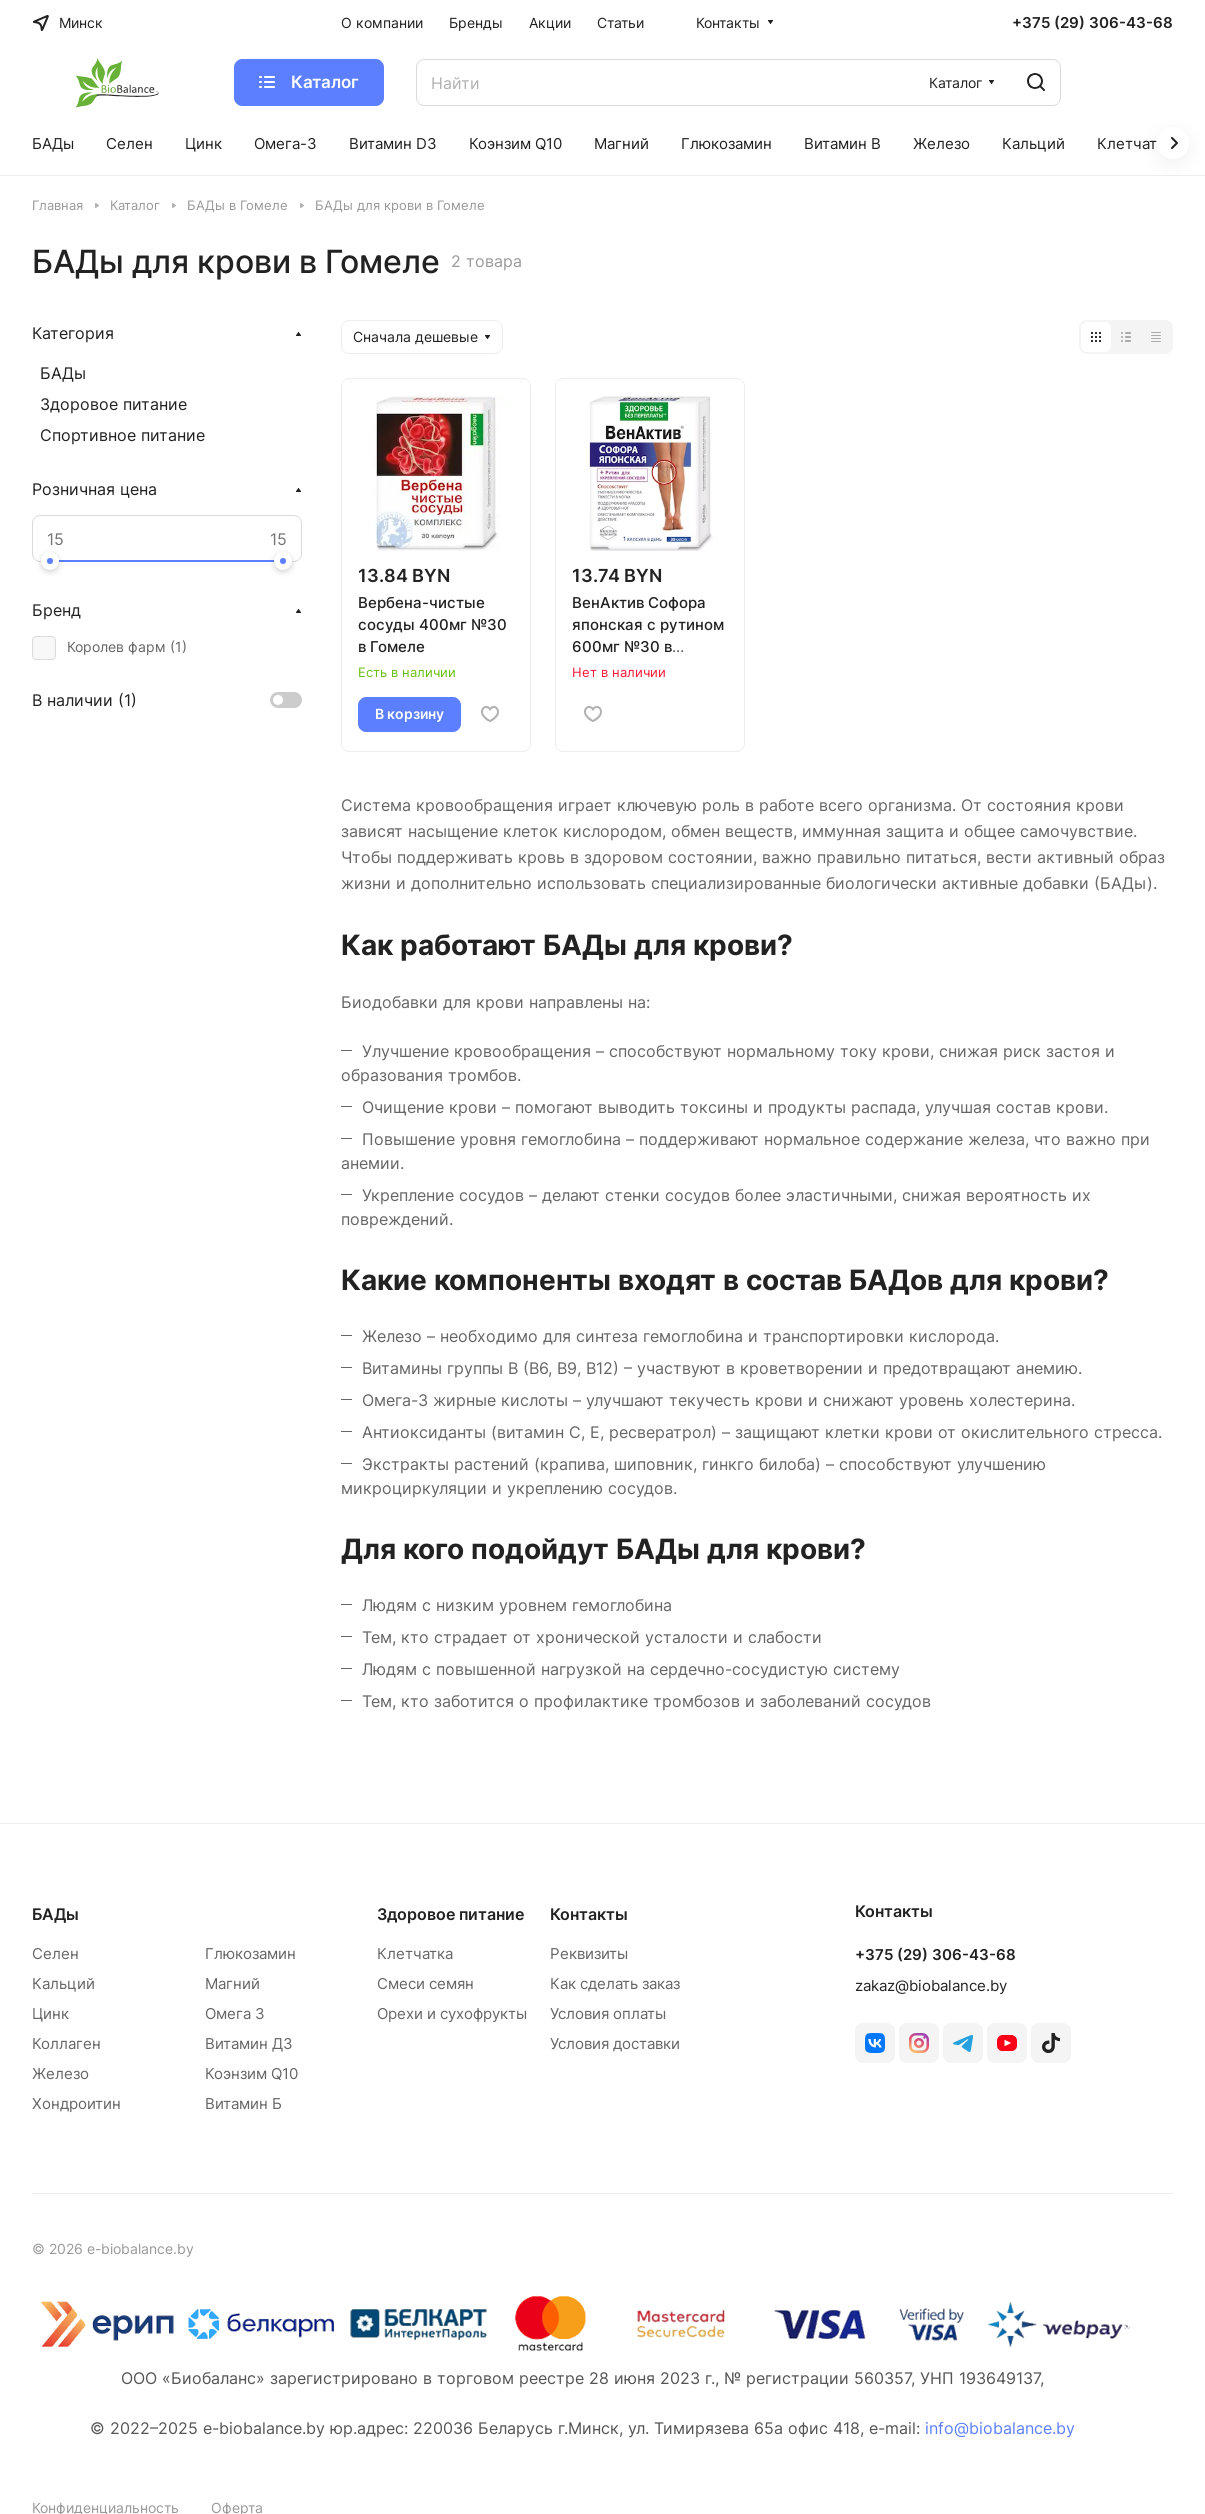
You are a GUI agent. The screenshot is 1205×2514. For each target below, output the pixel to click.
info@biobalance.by (1000, 2428)
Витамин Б (243, 2103)
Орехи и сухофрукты (452, 2013)
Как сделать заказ (615, 1983)
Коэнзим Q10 (251, 2073)
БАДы (63, 373)
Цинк (50, 2013)
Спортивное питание (122, 435)
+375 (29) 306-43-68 (1092, 23)
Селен (55, 1953)
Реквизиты (589, 1953)
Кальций (63, 1983)
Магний (232, 1983)
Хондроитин (76, 2103)
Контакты (589, 1914)
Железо (60, 2073)
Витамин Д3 (249, 2043)
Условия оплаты (608, 2013)
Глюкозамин (250, 1953)
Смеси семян (425, 1983)
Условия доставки (615, 2043)
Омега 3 (235, 2013)
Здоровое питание (113, 404)
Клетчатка (415, 1953)
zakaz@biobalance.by (931, 1985)
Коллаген (66, 2043)
